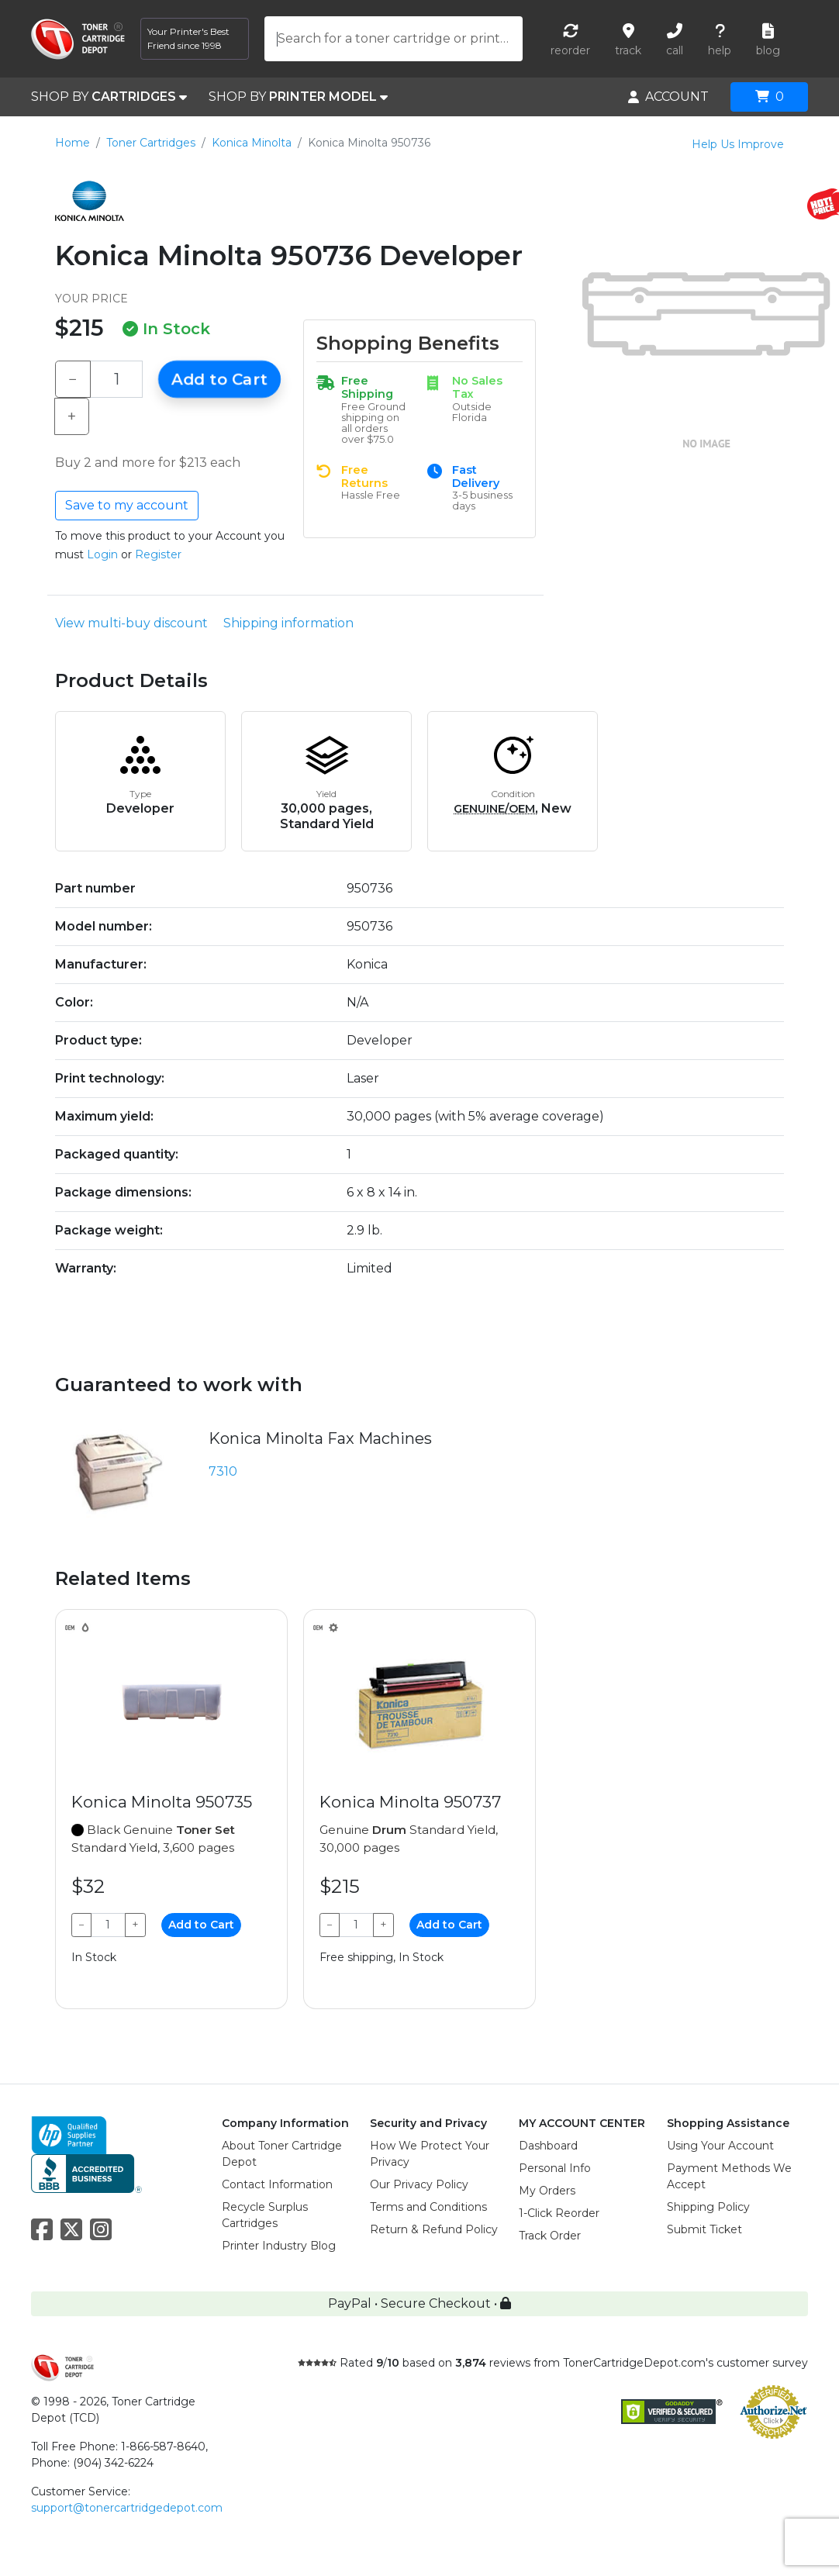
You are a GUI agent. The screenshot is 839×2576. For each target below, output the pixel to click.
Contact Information (277, 2184)
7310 (223, 1471)
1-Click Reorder (559, 2213)
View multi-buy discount (131, 623)
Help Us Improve (738, 144)
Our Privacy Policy (419, 2184)
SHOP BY (109, 97)
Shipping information (288, 623)
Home (72, 143)
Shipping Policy (708, 2207)
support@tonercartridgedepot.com (127, 2508)
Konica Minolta (252, 143)
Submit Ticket (704, 2229)
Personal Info (555, 2168)
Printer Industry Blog (279, 2246)
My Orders (547, 2191)
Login (102, 554)
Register (158, 554)
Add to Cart (219, 379)
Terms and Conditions (428, 2207)
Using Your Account (720, 2146)
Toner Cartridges (150, 143)
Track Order (550, 2236)
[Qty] (116, 379)
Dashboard (548, 2146)
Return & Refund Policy (434, 2229)
